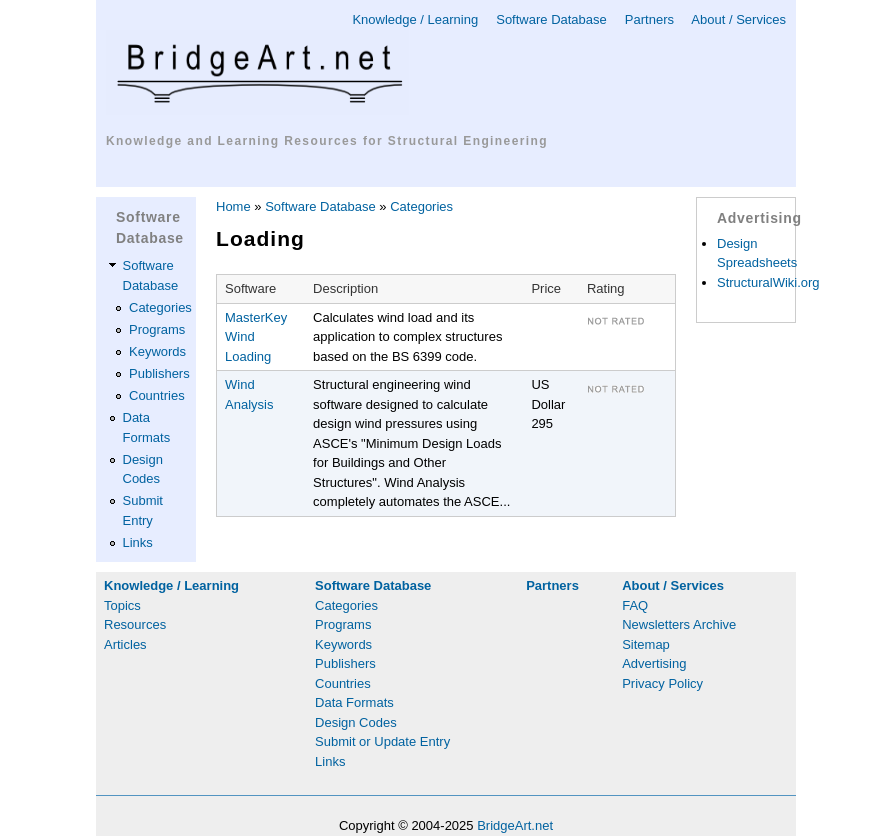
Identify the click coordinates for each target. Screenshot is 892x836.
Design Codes (356, 722)
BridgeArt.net (515, 825)
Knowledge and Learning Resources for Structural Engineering (327, 141)
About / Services (738, 19)
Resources (135, 624)
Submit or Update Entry (382, 741)
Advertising (654, 663)
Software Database (551, 19)
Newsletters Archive (679, 624)
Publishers (159, 373)
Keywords (157, 351)
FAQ (635, 605)
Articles (125, 644)
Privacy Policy (662, 683)
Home (233, 206)
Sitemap (646, 644)
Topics (122, 605)
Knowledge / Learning (415, 19)
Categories (160, 307)
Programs (157, 329)
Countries (157, 395)
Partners (649, 19)
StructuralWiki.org (768, 282)
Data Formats (354, 702)
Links (138, 542)
